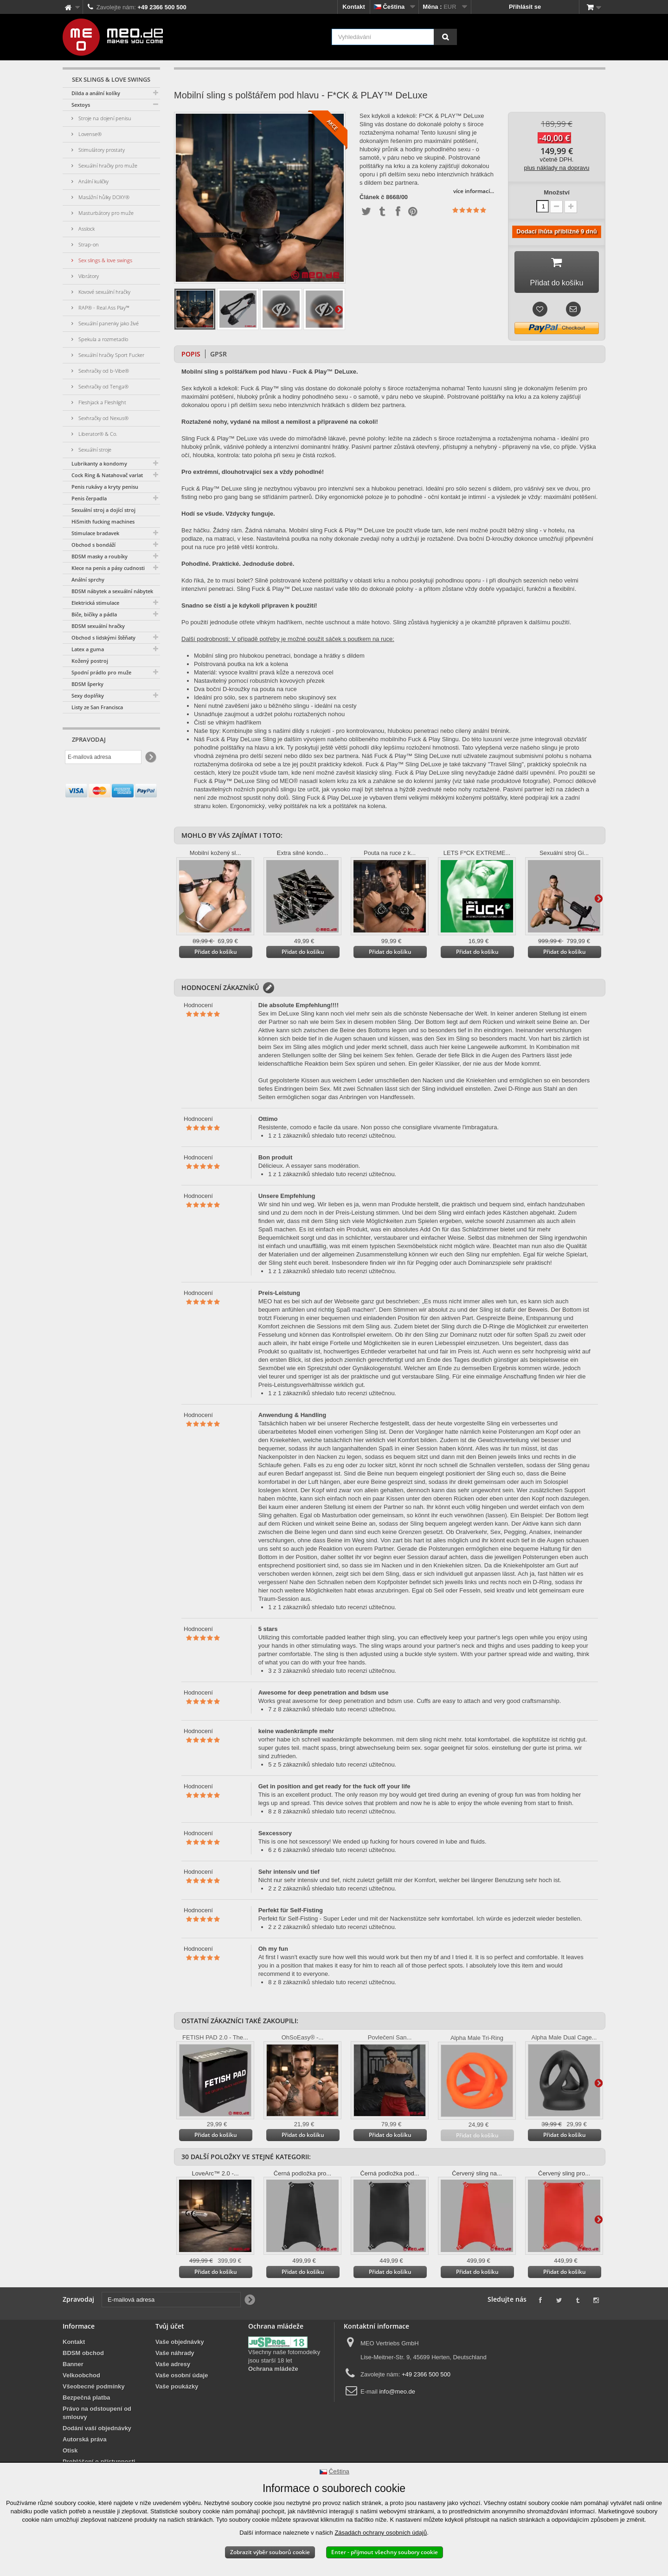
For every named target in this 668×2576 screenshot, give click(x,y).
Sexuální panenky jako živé (108, 323)
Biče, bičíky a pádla (94, 614)
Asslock (86, 228)
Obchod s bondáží (93, 544)
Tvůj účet (169, 2329)
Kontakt (353, 6)
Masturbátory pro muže (105, 212)
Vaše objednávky (179, 2345)
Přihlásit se (525, 6)
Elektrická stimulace (95, 602)
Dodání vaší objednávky (97, 2431)
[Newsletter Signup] (150, 757)
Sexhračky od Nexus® (102, 417)
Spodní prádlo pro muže (101, 672)
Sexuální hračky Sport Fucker (110, 354)
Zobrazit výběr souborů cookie (270, 2552)
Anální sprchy (87, 579)
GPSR (218, 357)
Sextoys (80, 104)
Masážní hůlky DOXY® (103, 197)
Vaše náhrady (174, 2356)
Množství (557, 192)
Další (338, 309)
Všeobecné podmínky (94, 2390)
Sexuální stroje (94, 449)
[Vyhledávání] (445, 37)
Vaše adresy (172, 2367)
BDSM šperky (87, 683)
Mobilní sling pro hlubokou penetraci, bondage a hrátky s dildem (279, 659)
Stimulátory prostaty (101, 149)
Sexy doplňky (87, 695)
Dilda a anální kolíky (95, 93)
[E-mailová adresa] (103, 757)
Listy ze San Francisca (97, 707)
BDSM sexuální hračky (98, 625)
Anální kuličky (93, 181)
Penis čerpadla (89, 498)
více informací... (473, 191)
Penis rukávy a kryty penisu (104, 486)
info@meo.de (397, 2395)
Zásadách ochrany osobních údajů (380, 2532)
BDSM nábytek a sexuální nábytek (112, 591)
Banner (73, 2367)
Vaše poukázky (177, 2390)
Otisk (70, 2454)
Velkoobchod (81, 2378)
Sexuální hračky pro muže (107, 165)
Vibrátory (88, 275)
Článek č (372, 197)
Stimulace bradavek (95, 533)
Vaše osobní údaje (181, 2378)
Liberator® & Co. (97, 433)
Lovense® (89, 133)
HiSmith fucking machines (103, 521)
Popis (190, 357)
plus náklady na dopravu (557, 167)
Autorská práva (85, 2443)
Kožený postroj (89, 660)
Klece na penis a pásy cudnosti (108, 567)
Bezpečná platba (86, 2401)
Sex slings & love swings (104, 260)
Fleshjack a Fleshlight (101, 402)
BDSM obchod (83, 2356)
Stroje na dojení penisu (104, 118)
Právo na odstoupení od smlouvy (97, 2416)
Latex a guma (87, 649)
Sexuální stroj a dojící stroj (103, 509)
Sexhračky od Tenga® (102, 386)
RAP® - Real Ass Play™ (103, 307)
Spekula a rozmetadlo (102, 339)
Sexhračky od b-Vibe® (103, 370)
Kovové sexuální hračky (103, 291)
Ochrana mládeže (273, 2372)
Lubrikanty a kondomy (99, 463)
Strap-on (88, 244)
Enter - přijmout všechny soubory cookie (384, 2552)
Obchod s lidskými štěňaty (103, 637)
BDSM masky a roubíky (99, 556)
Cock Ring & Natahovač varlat (107, 475)
